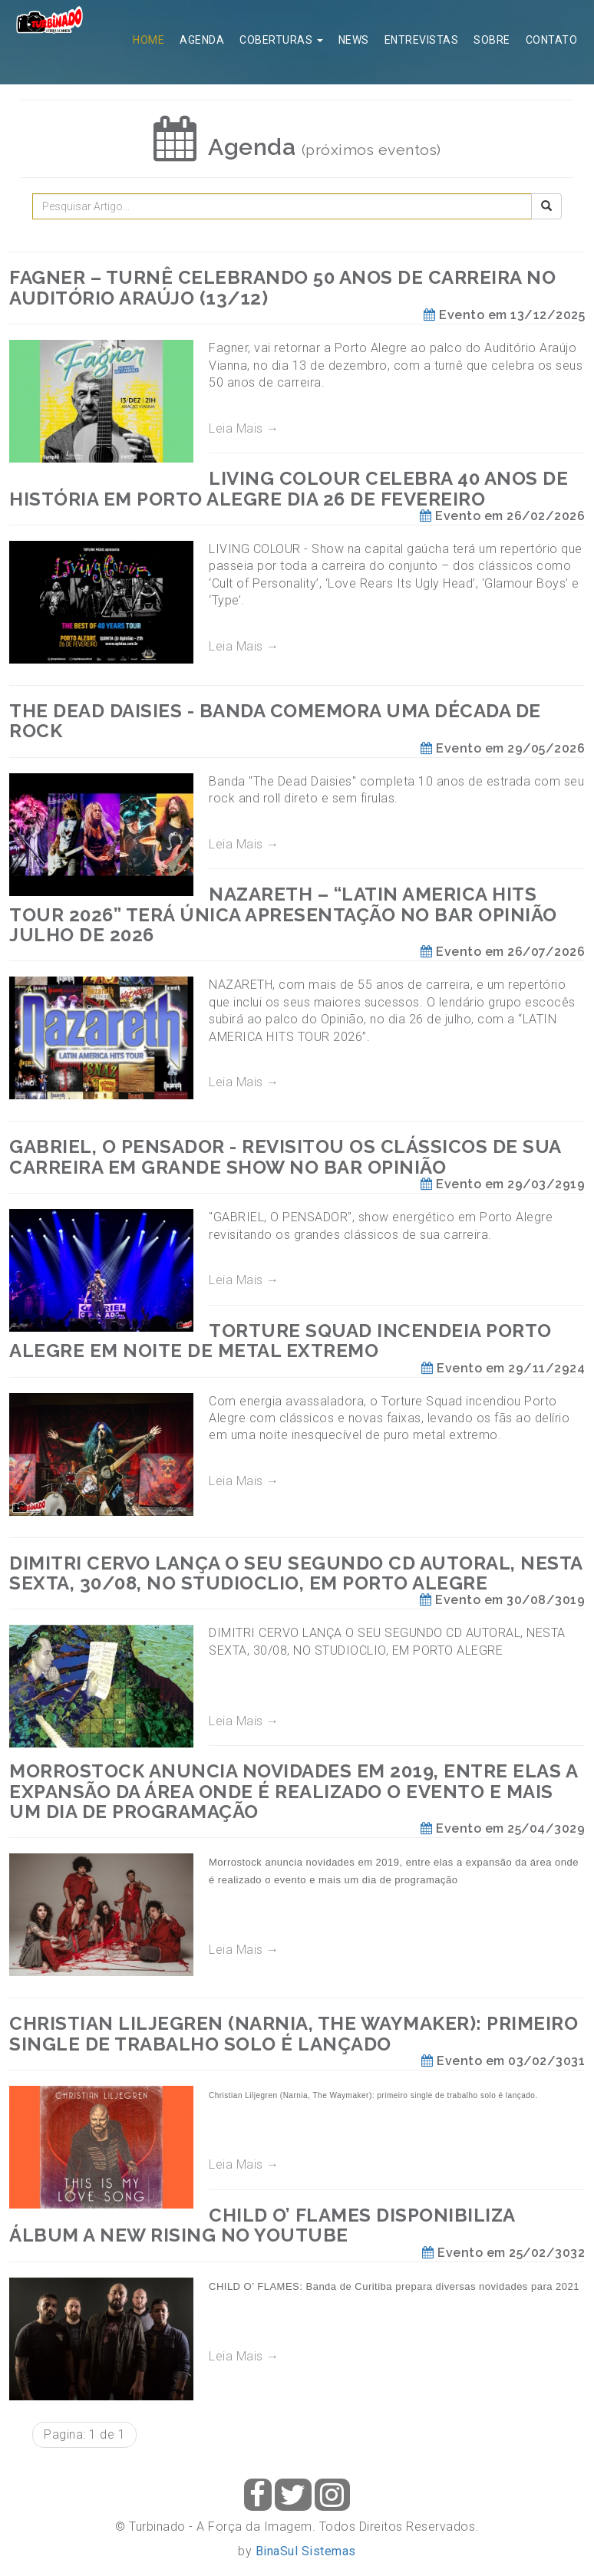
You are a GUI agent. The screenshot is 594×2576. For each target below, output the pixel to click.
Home (148, 40)
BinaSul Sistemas (306, 2551)
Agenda (202, 40)
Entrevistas (421, 40)
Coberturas (281, 40)
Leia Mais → (244, 428)
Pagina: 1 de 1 (84, 2434)
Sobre (492, 40)
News (353, 40)
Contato (552, 40)
